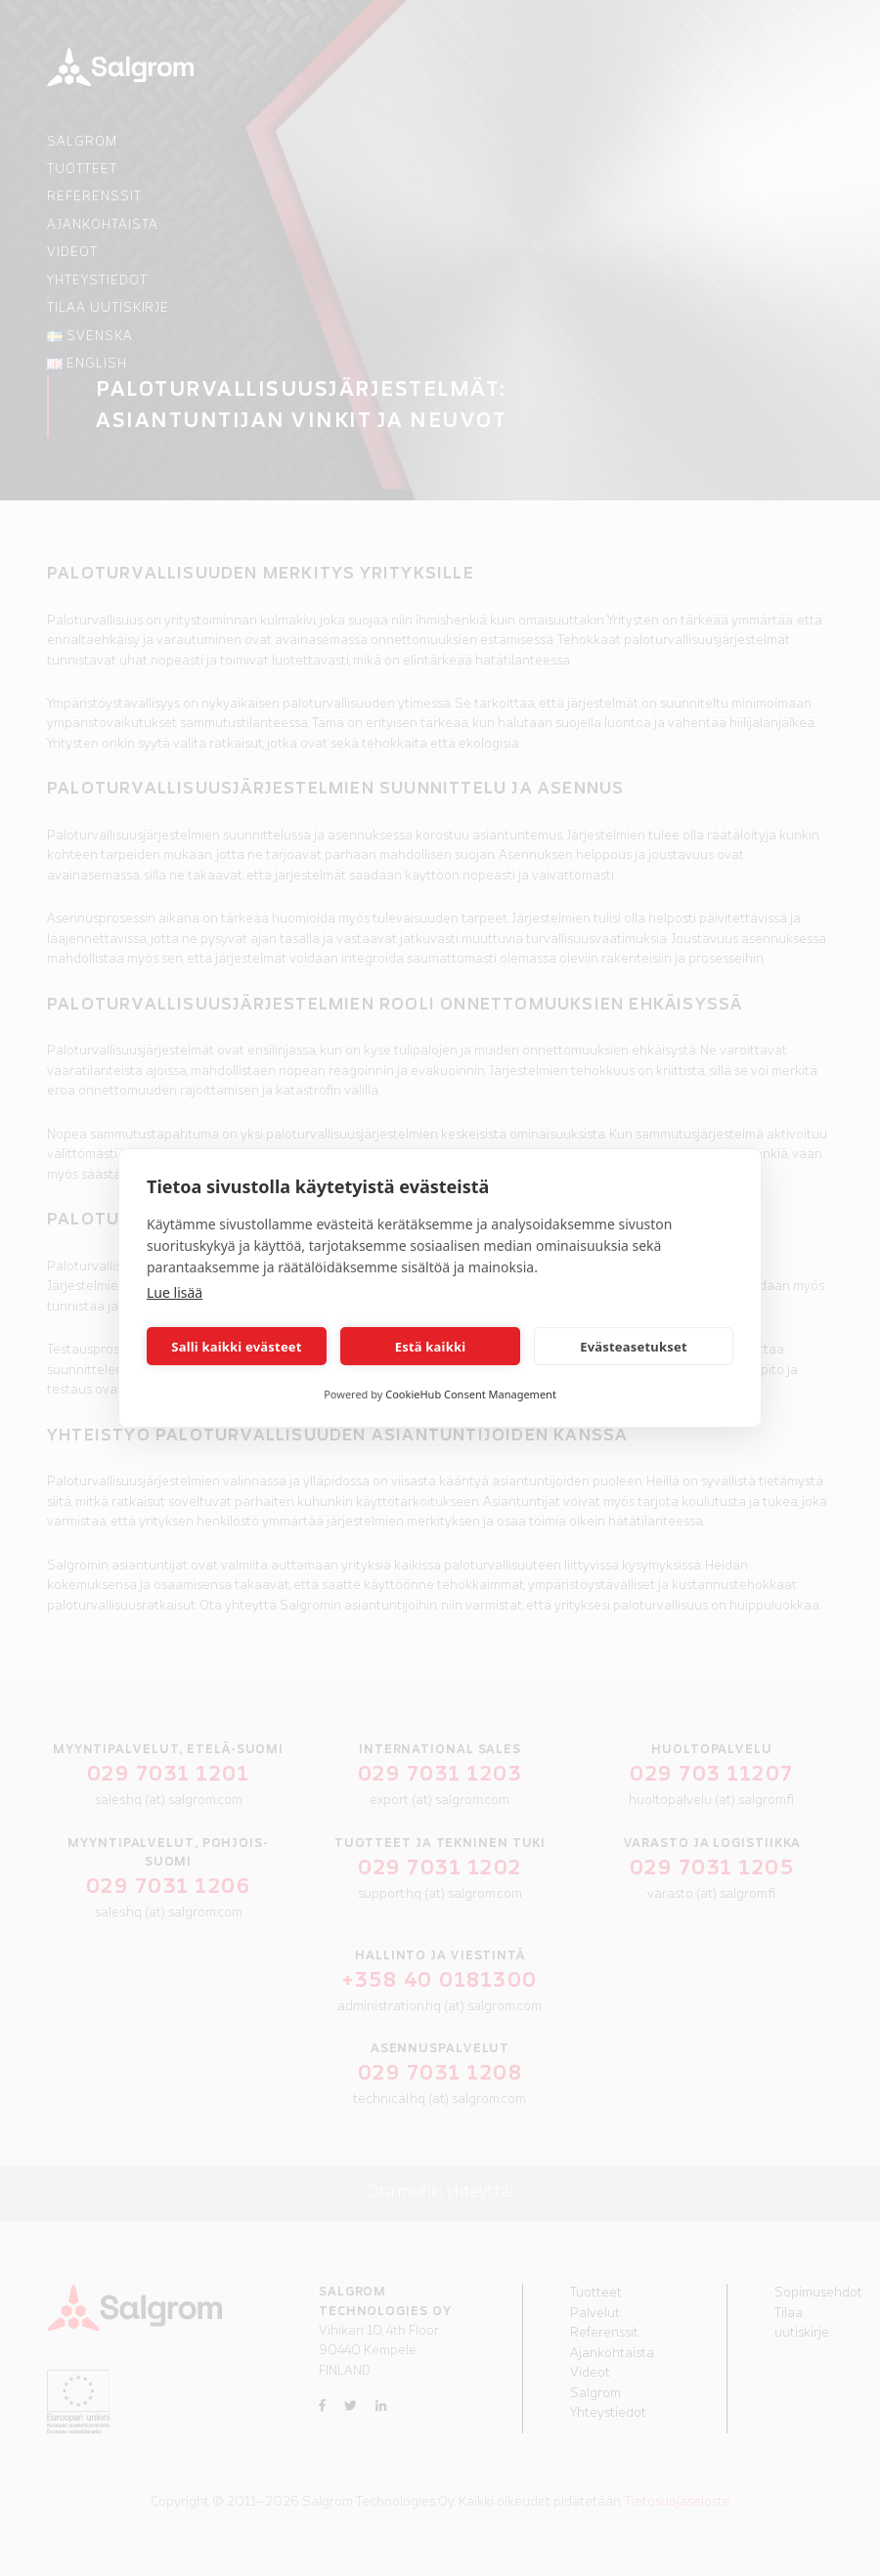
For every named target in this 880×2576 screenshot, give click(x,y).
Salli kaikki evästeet (236, 1346)
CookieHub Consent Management (470, 1394)
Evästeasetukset (633, 1346)
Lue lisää (174, 1292)
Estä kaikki (430, 1346)
